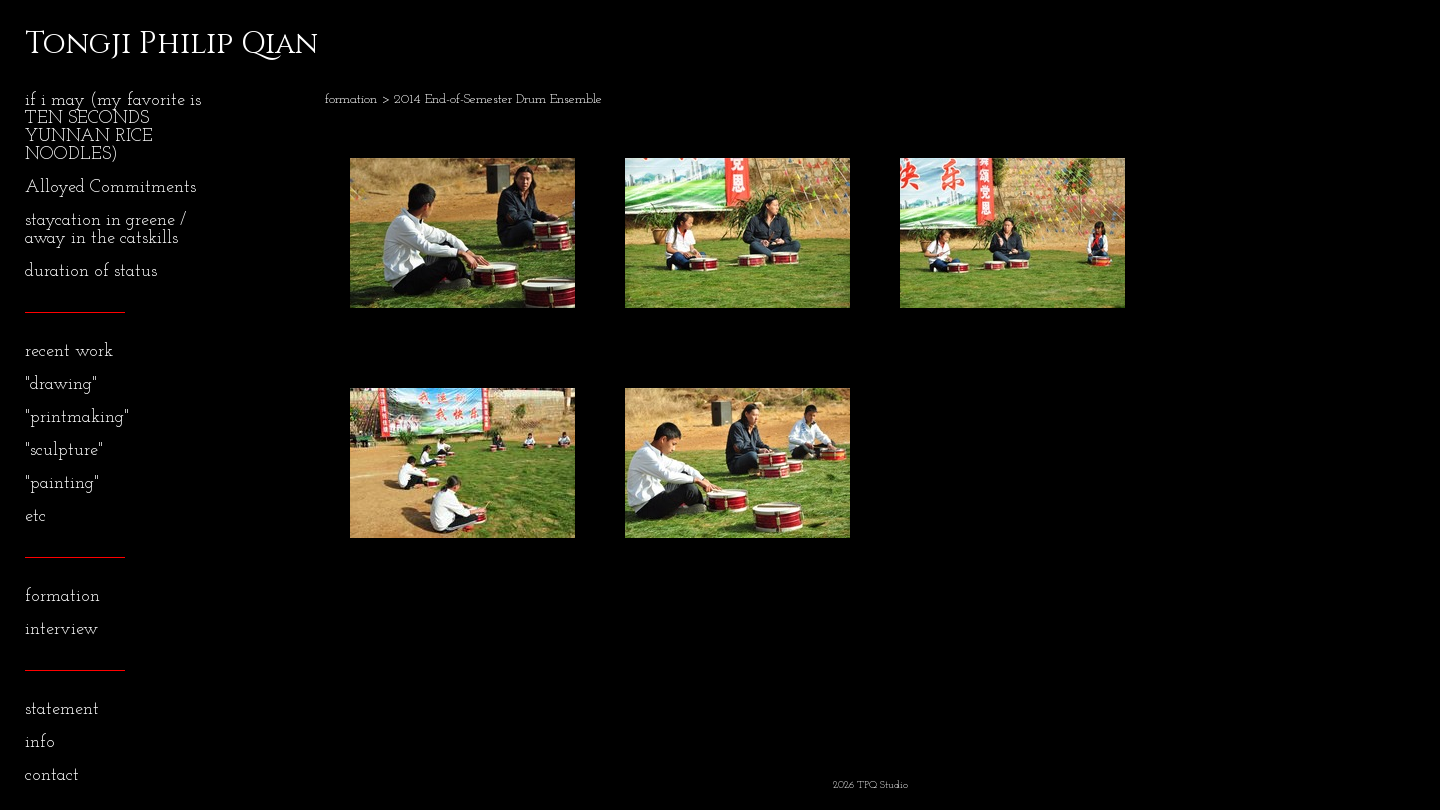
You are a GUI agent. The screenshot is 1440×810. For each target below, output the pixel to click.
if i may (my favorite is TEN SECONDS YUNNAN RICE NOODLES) (113, 127)
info (40, 742)
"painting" (62, 483)
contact (52, 775)
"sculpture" (64, 450)
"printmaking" (77, 417)
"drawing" (61, 384)
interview (61, 629)
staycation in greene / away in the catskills (105, 229)
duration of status (91, 271)
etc (35, 516)
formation (62, 596)
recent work (69, 351)
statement (62, 709)
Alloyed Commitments (110, 187)
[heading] (75, 44)
